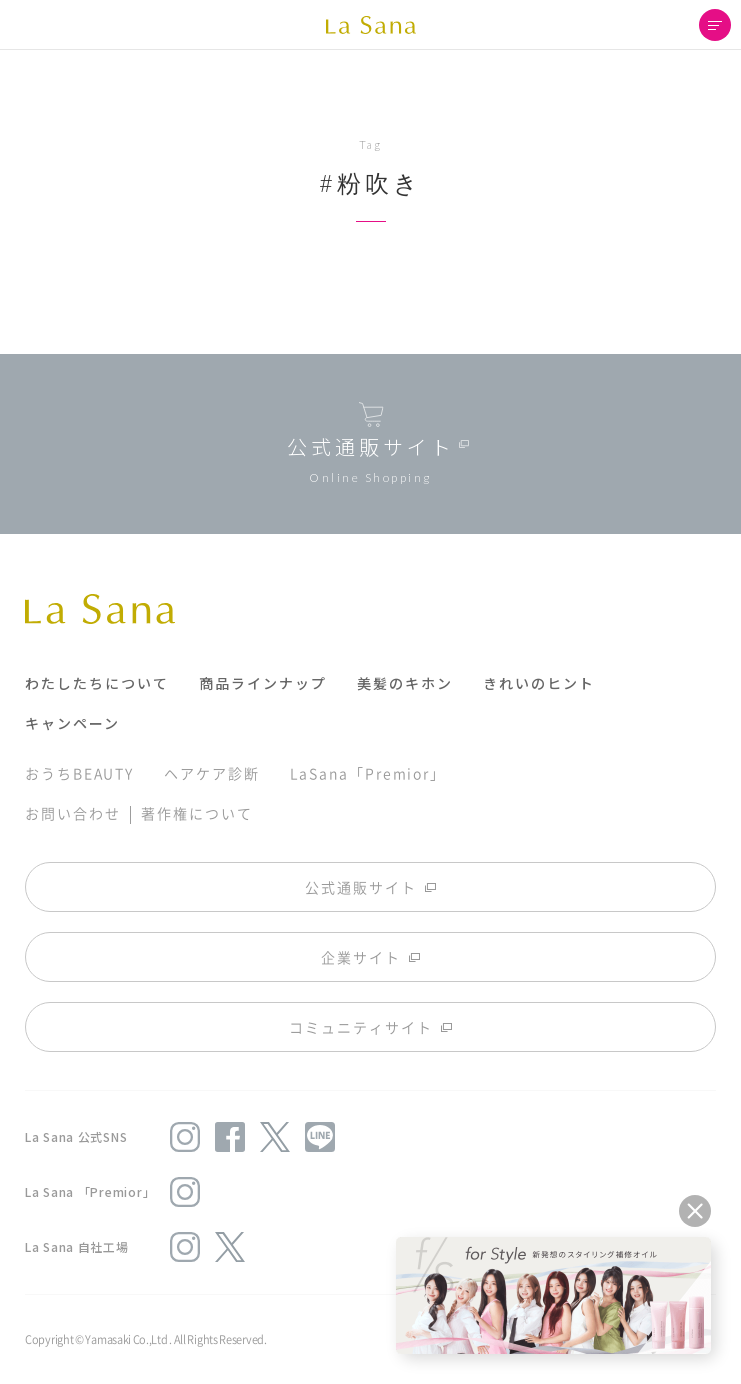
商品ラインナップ (263, 683)
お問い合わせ (72, 813)
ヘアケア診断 (211, 773)
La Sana (371, 25)
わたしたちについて (97, 683)
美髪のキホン (405, 683)
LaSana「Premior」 (368, 773)
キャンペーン (72, 723)
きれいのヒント (539, 683)
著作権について (196, 813)
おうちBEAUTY (79, 773)
